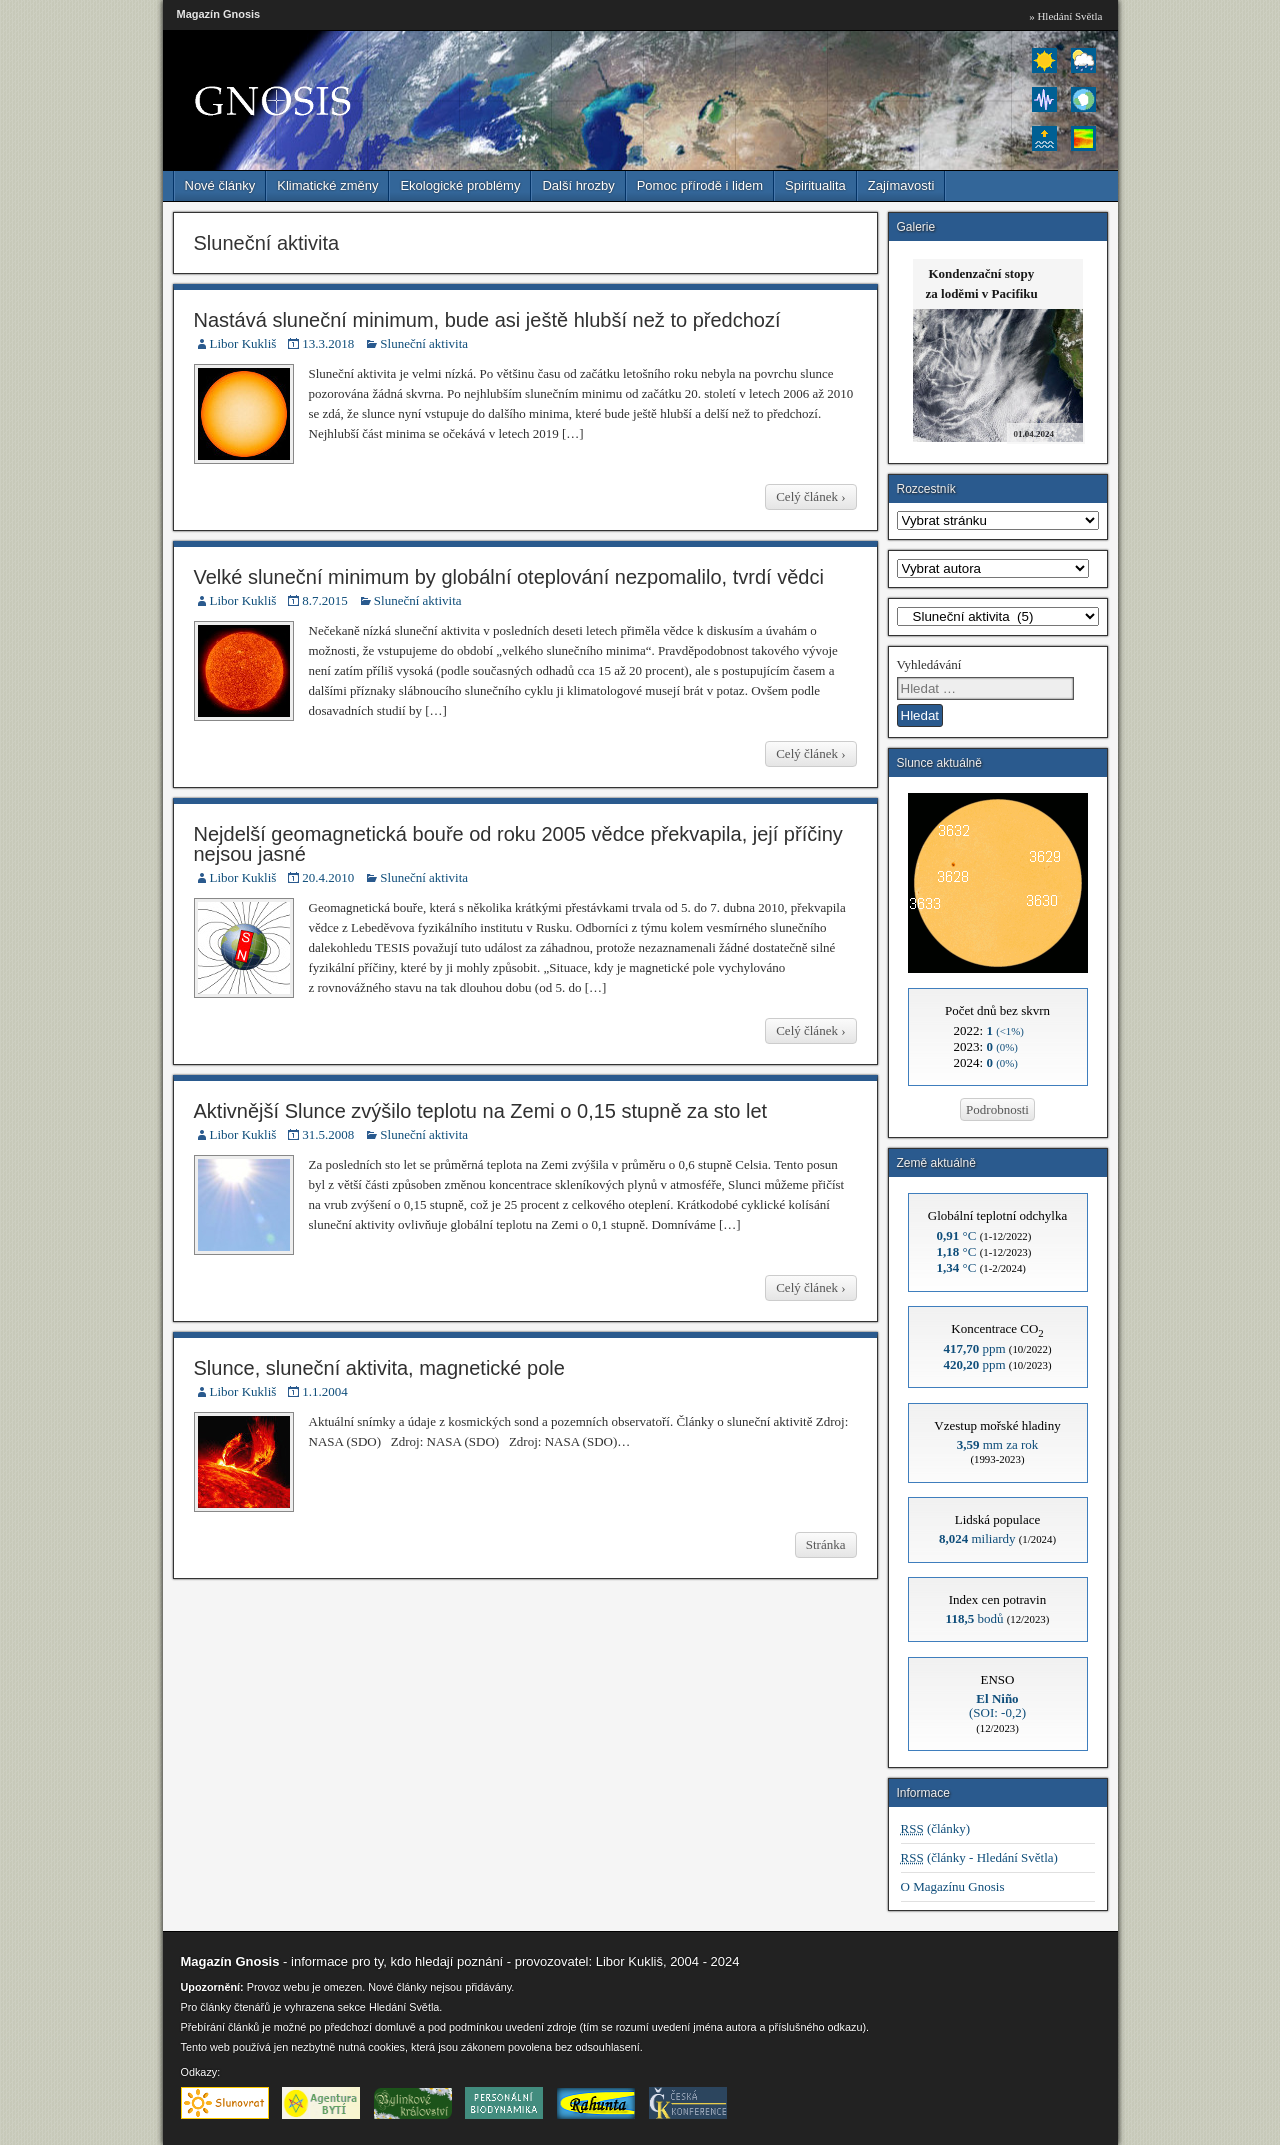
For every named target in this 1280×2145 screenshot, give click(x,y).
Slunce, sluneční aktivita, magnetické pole (379, 1368)
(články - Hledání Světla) (979, 1857)
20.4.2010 (328, 877)
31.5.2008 (328, 1134)
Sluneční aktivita (424, 343)
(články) (936, 1828)
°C (957, 1235)
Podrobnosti (997, 1109)
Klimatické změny (327, 185)
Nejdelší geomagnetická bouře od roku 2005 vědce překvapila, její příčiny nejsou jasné (518, 844)
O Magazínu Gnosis (953, 1886)
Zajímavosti (901, 185)
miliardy (977, 1538)
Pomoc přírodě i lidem (700, 185)
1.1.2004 (325, 1391)
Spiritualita (815, 185)
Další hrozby (578, 185)
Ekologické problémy (460, 185)
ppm (974, 1348)
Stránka (826, 1544)
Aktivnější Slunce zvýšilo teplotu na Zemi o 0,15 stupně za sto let (481, 1111)
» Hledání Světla (1065, 16)
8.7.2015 (325, 600)
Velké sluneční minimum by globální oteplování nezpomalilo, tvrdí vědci (509, 577)
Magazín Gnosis (219, 14)
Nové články (220, 185)
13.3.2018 (328, 343)
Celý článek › (810, 496)
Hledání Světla (404, 2007)
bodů (975, 1618)
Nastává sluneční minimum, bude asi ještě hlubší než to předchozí (487, 320)
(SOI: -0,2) (997, 1705)
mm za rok (998, 1444)
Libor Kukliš (243, 343)
